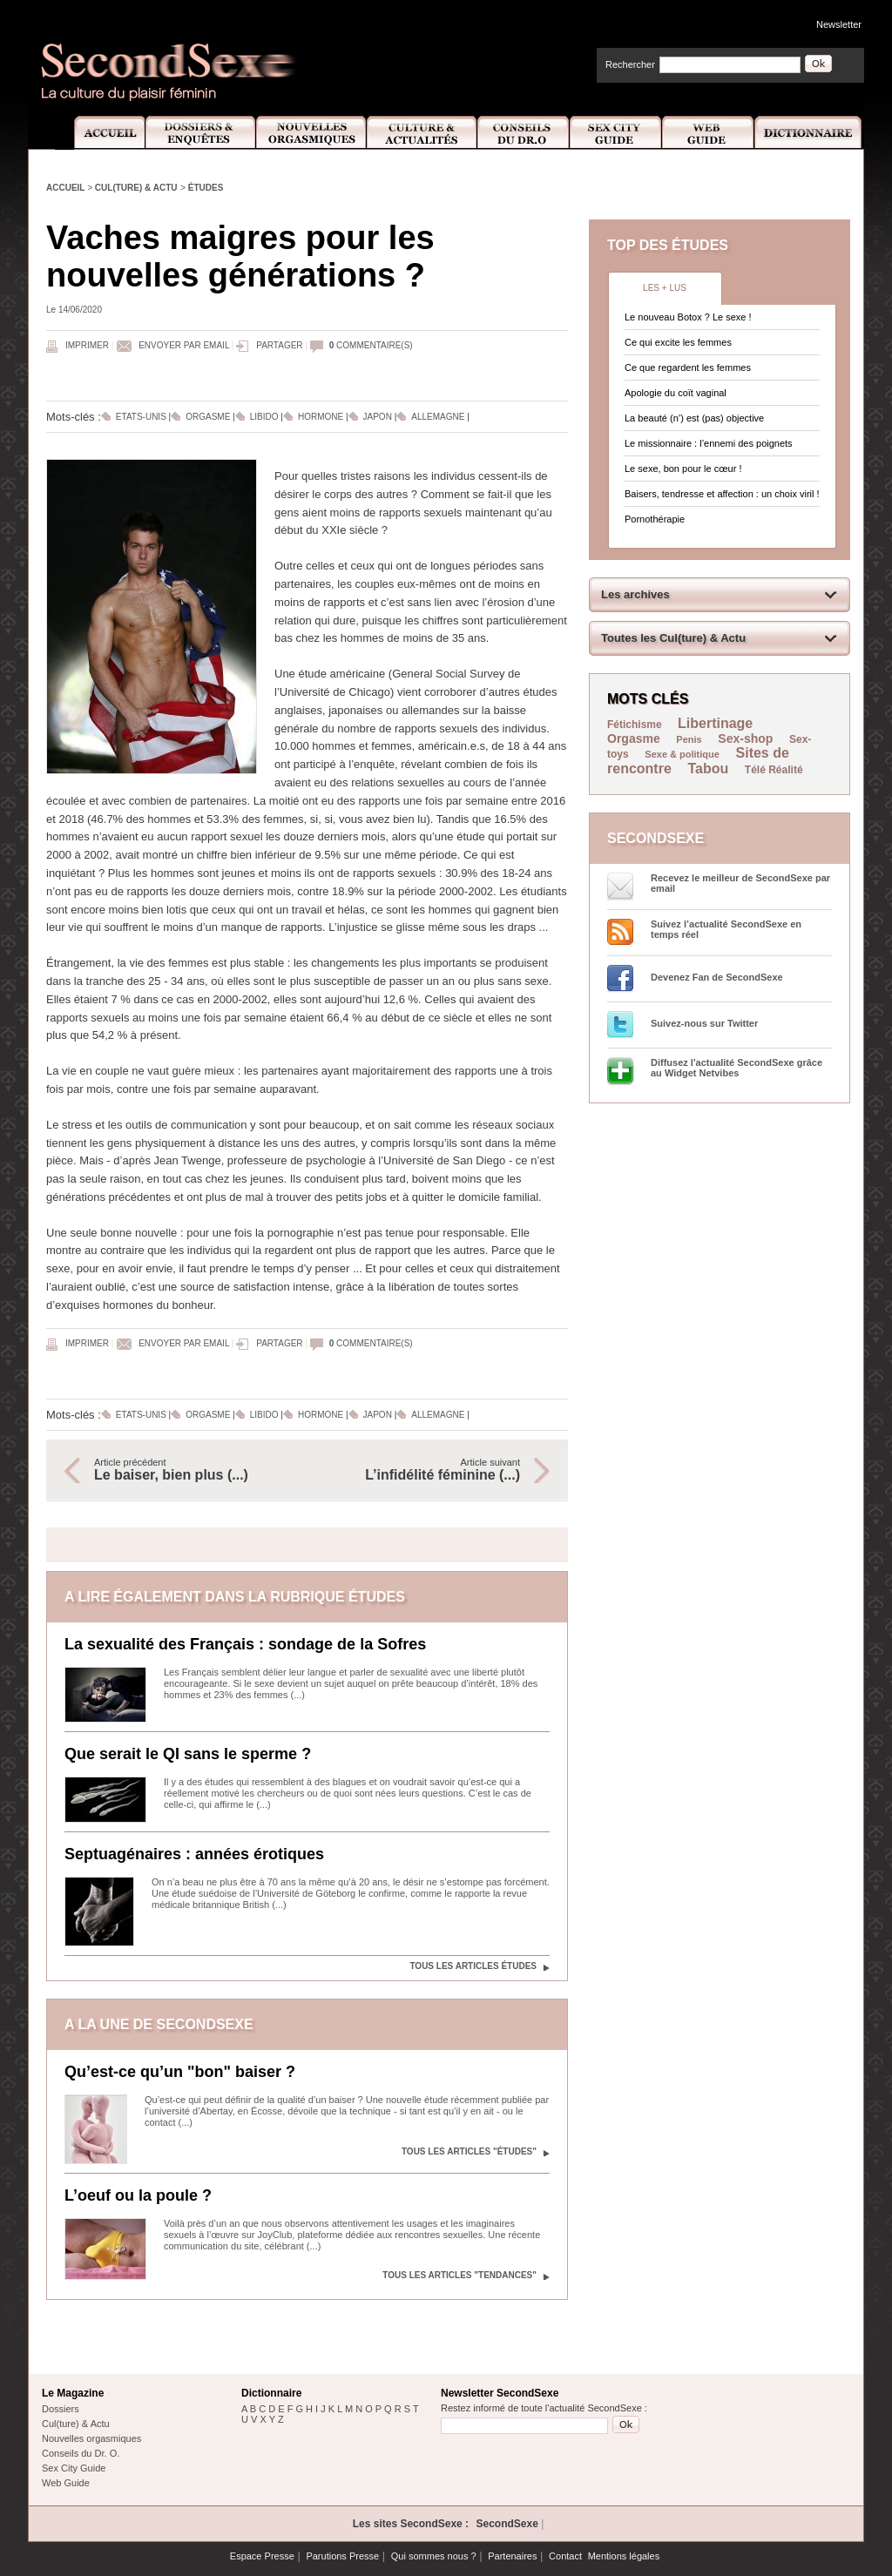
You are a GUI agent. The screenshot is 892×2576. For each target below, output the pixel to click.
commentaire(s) (371, 345)
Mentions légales (624, 2556)
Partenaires (512, 2556)
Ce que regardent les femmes (688, 367)
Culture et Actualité (422, 133)
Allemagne (437, 416)
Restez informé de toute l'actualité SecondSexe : (544, 2408)
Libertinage (715, 723)
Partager (279, 345)
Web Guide (708, 133)
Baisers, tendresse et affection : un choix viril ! (722, 494)
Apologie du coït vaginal (675, 393)
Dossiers (60, 2409)
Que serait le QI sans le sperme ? (187, 1754)
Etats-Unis (141, 416)
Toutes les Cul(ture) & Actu (673, 637)
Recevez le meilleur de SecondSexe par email (740, 883)
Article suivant (422, 1470)
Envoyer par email (184, 345)
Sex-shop (745, 738)
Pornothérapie (655, 519)
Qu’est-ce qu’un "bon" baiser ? (179, 2071)
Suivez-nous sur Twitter (704, 1023)
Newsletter (839, 24)
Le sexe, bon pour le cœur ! (683, 468)
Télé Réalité (774, 770)
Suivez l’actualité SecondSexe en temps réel (726, 929)
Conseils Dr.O (523, 133)
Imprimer (87, 345)
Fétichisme (636, 724)
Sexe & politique (682, 754)
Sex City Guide (616, 133)
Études (206, 187)
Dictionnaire (809, 133)
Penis (688, 739)
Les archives (635, 594)
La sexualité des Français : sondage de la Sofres (245, 1644)
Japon (377, 416)
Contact (565, 2556)
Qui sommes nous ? (433, 2556)
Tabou (707, 768)
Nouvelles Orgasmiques (311, 133)
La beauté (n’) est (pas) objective (694, 418)
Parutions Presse (342, 2556)
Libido (264, 416)
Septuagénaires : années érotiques (194, 1854)
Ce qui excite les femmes (678, 342)
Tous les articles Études (473, 1966)
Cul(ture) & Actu (136, 187)
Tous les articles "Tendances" (459, 2275)
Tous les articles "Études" (469, 2151)
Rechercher (630, 64)
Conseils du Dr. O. (80, 2453)
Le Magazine (73, 2393)
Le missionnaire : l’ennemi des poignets (709, 443)
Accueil (100, 133)
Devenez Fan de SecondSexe (717, 977)
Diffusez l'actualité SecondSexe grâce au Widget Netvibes (736, 1067)
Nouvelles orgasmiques (91, 2438)
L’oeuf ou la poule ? (138, 2195)
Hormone (320, 416)
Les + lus (664, 288)
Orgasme (208, 416)
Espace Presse (262, 2556)
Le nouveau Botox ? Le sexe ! (688, 317)
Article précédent (191, 1470)
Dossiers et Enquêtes (200, 133)
